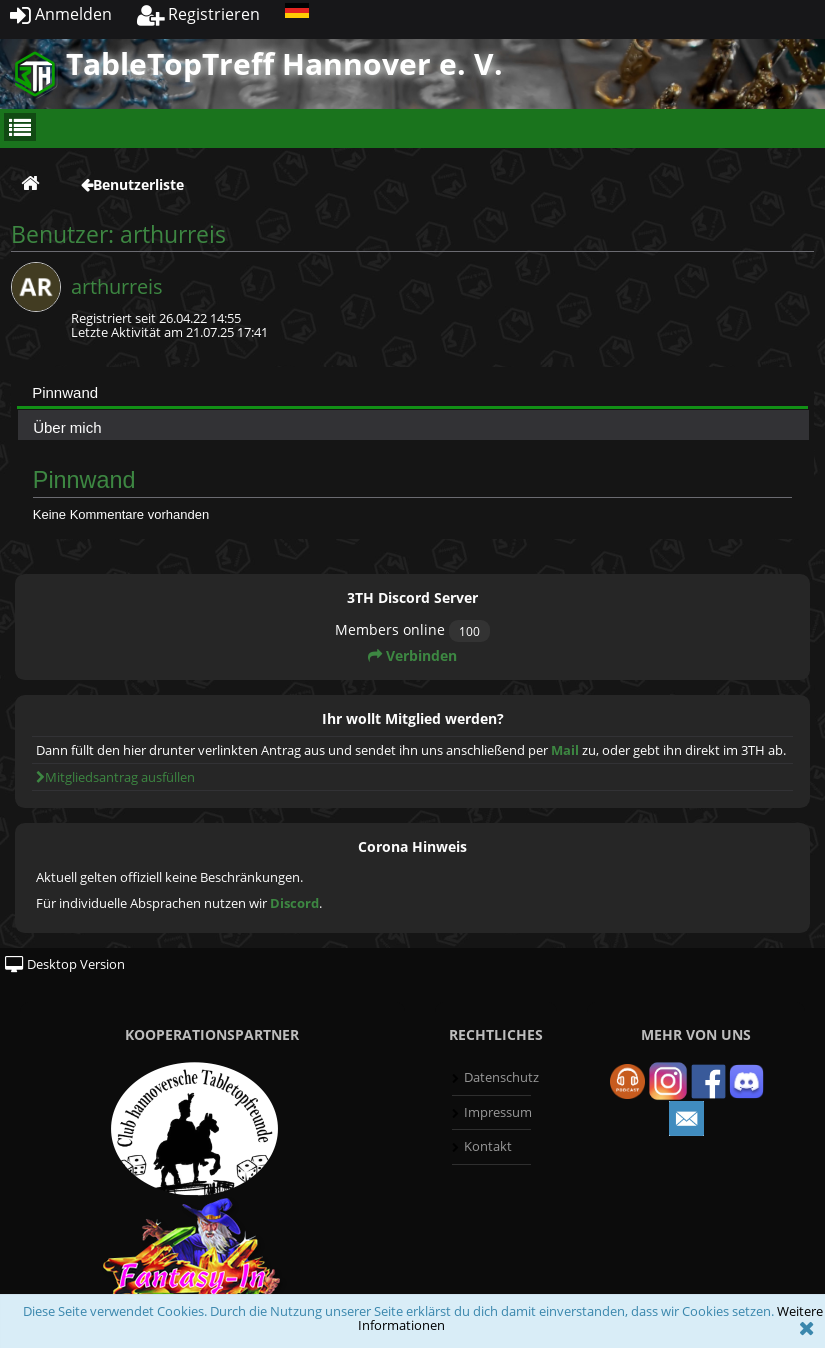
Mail (565, 750)
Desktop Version (65, 964)
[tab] (412, 392)
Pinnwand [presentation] (65, 392)
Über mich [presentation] (67, 427)
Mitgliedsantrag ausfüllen (115, 777)
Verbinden (412, 655)
